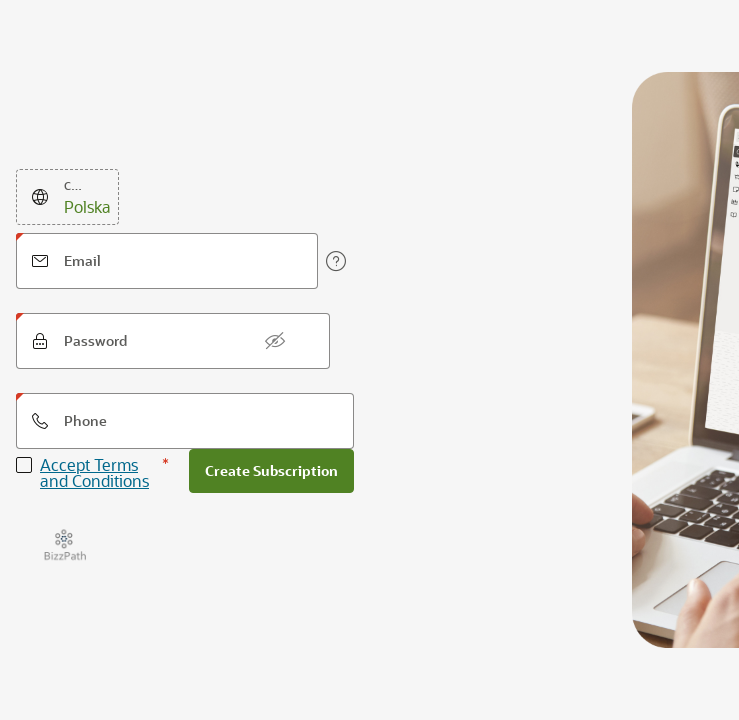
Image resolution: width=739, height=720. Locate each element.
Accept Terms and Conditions (94, 472)
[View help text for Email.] (336, 261)
